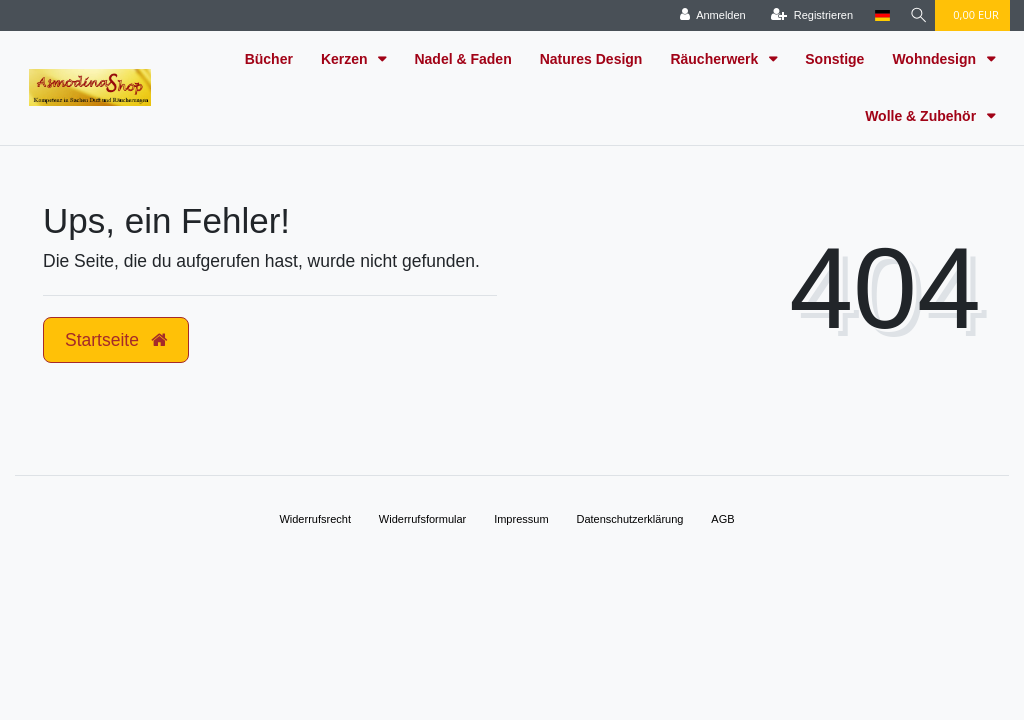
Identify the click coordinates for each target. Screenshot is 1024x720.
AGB (722, 519)
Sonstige (834, 59)
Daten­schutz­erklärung (629, 519)
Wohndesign (936, 59)
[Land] (876, 15)
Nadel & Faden (462, 59)
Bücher (269, 59)
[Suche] (915, 15)
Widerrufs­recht (315, 519)
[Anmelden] (707, 15)
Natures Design (591, 59)
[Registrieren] (806, 15)
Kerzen (346, 59)
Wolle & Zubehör (922, 116)
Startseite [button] (116, 340)
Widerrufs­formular (422, 519)
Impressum (521, 519)
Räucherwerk (716, 59)
